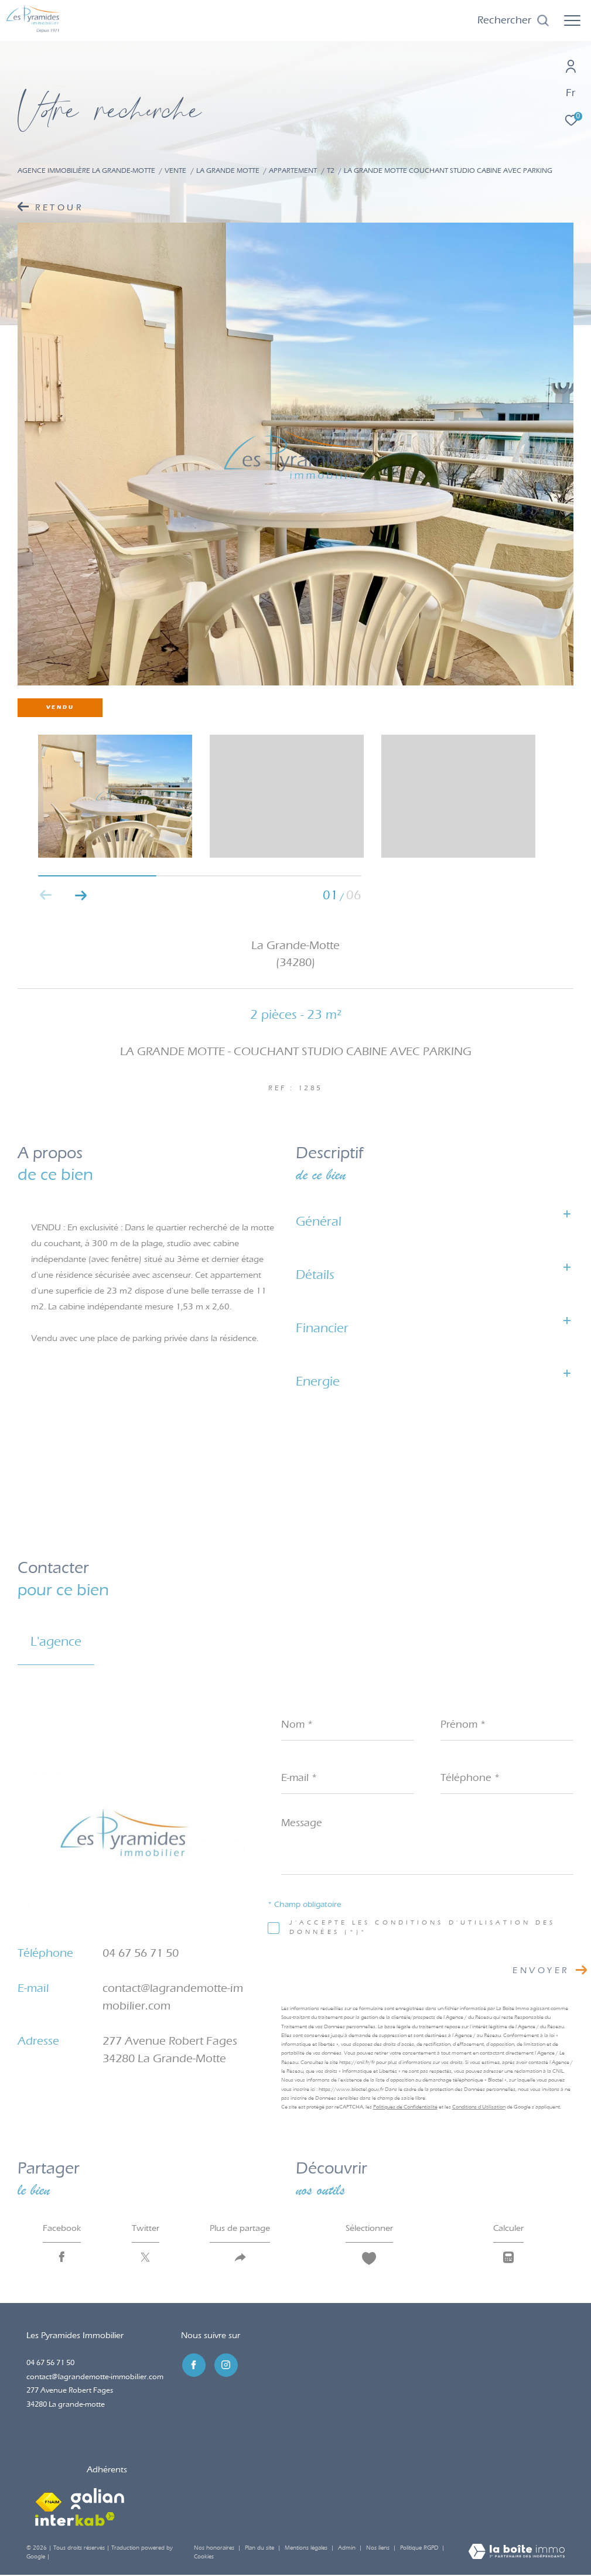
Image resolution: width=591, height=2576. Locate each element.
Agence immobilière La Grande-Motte (86, 170)
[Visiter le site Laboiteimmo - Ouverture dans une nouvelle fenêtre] (517, 2554)
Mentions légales (307, 2549)
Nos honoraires (214, 2549)
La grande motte (227, 170)
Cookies (204, 2558)
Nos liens (378, 2549)
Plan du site (260, 2549)
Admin (347, 2549)
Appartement (293, 170)
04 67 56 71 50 (141, 1953)
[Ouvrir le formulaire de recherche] (513, 20)
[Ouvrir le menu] (572, 20)
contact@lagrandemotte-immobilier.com (94, 2377)
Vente (175, 170)
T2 (330, 170)
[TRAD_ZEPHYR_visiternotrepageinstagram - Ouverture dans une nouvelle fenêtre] (225, 2365)
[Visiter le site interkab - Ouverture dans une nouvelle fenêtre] (75, 2520)
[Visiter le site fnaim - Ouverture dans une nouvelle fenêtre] (48, 2500)
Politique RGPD (419, 2549)
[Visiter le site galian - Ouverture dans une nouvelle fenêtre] (97, 2499)
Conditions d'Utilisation (478, 2107)
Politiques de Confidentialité (405, 2107)
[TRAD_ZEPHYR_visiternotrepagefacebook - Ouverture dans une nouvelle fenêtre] (192, 2365)
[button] (81, 895)
